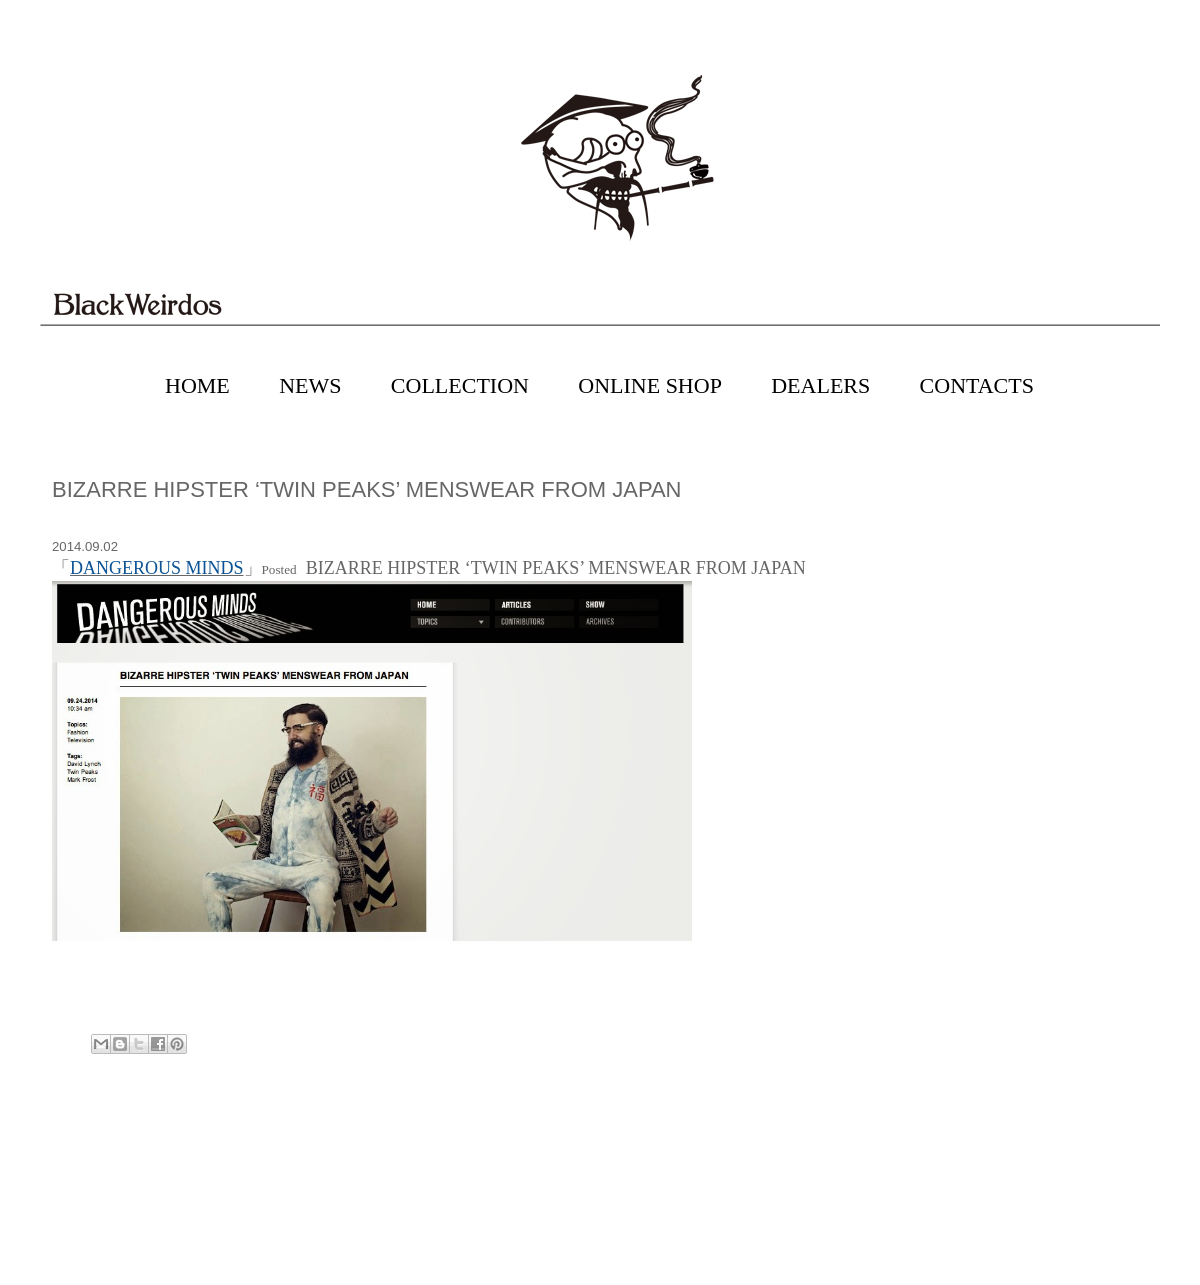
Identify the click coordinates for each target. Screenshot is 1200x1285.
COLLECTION (460, 385)
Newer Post (83, 1130)
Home (603, 1130)
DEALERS (820, 385)
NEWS (310, 385)
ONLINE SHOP (650, 385)
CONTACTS (977, 385)
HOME (197, 385)
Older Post (1119, 1130)
